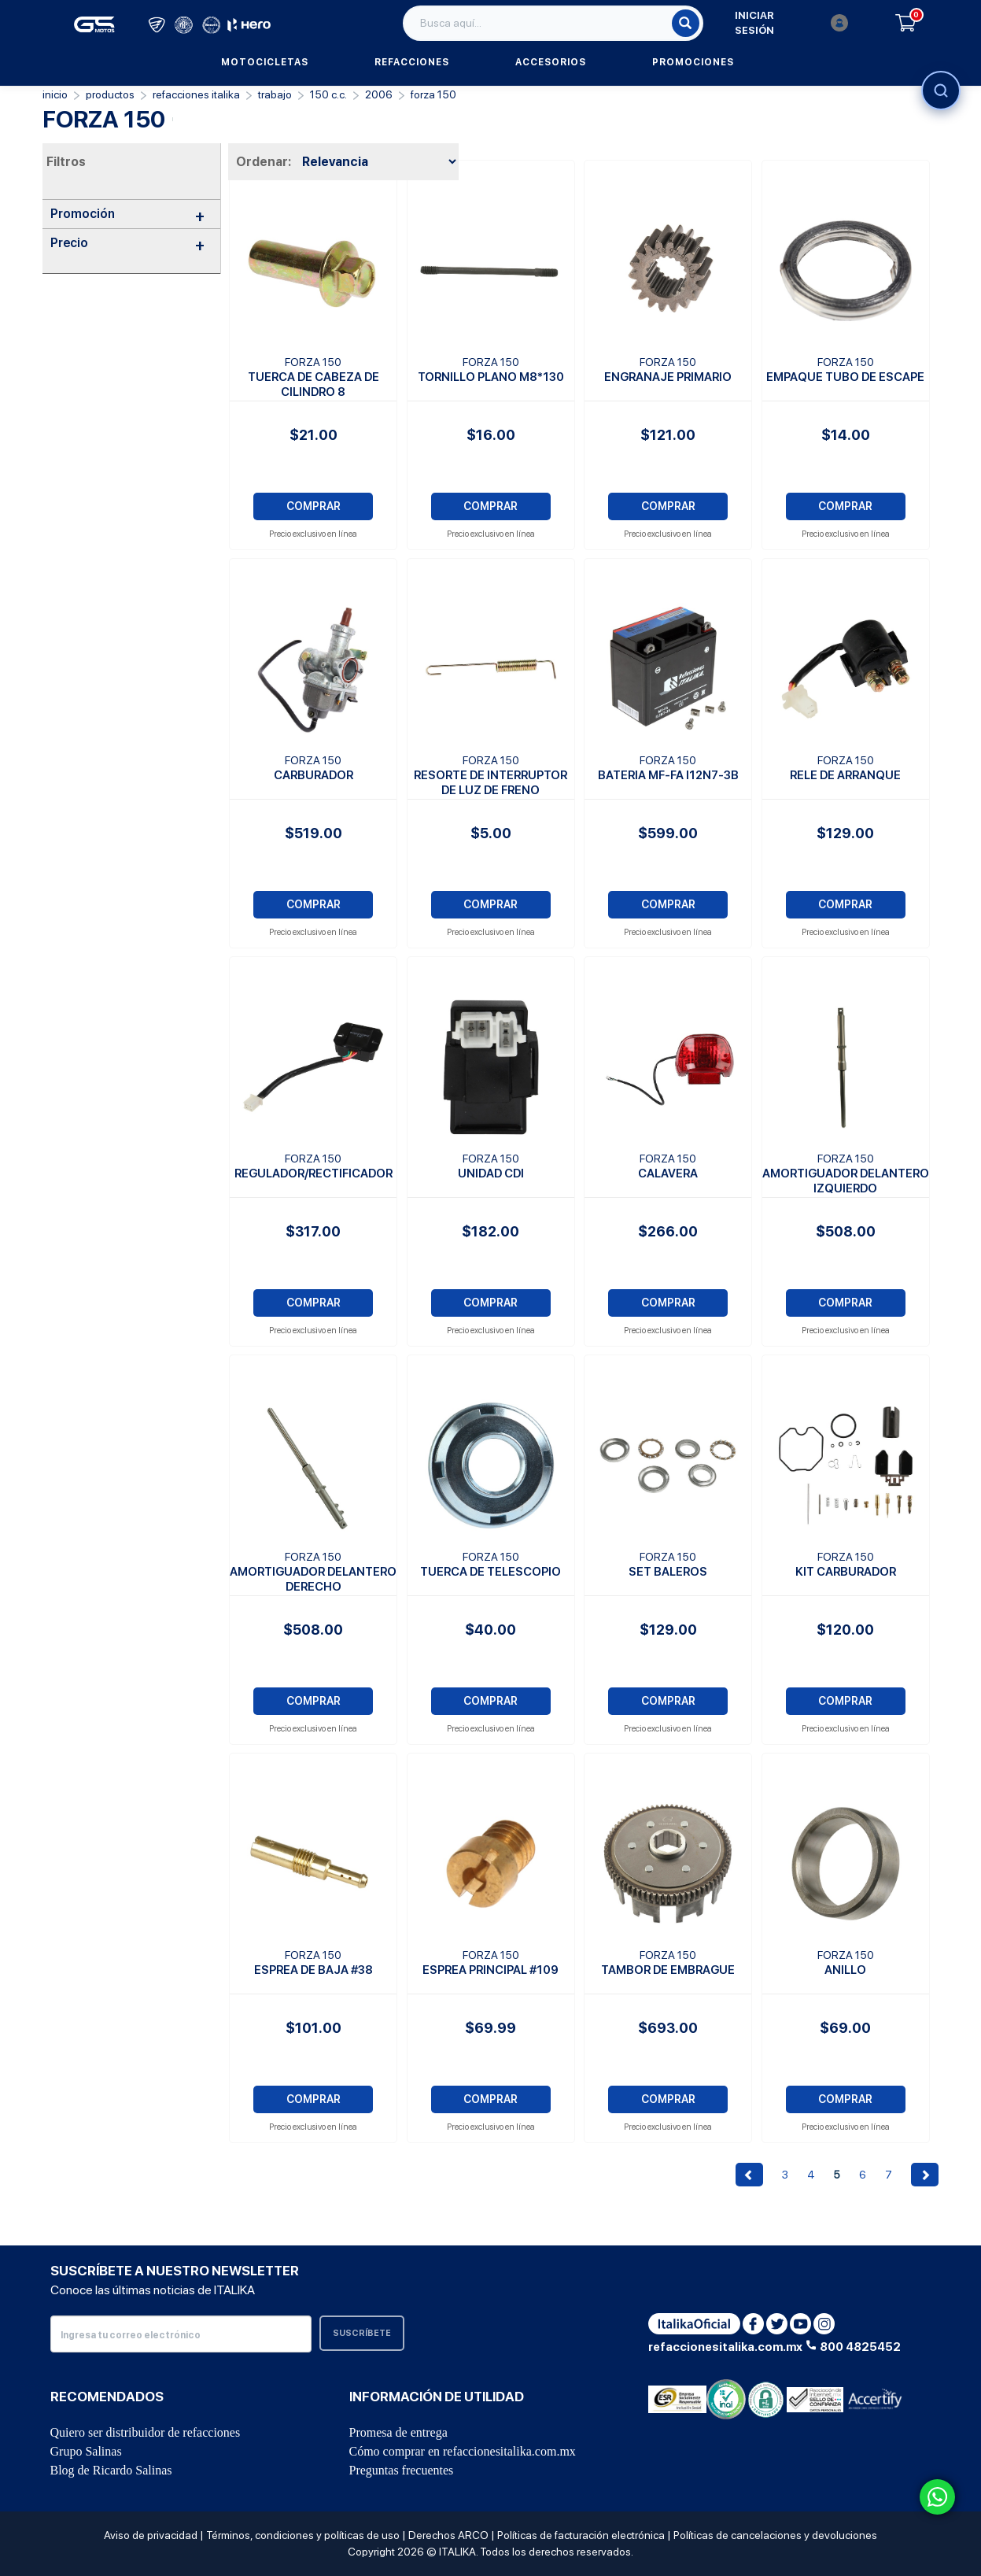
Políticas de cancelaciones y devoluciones (775, 2535)
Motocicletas (264, 62)
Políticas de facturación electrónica (581, 2535)
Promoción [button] (127, 214)
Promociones (693, 62)
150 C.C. (328, 94)
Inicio (55, 94)
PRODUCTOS (110, 94)
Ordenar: (263, 161)
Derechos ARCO (448, 2535)
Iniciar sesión (791, 23)
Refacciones (411, 62)
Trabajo (275, 94)
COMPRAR (313, 506)
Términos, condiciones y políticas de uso (303, 2535)
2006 (379, 94)
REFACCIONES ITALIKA (196, 94)
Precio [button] (127, 243)
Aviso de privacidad (150, 2535)
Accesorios (550, 62)
